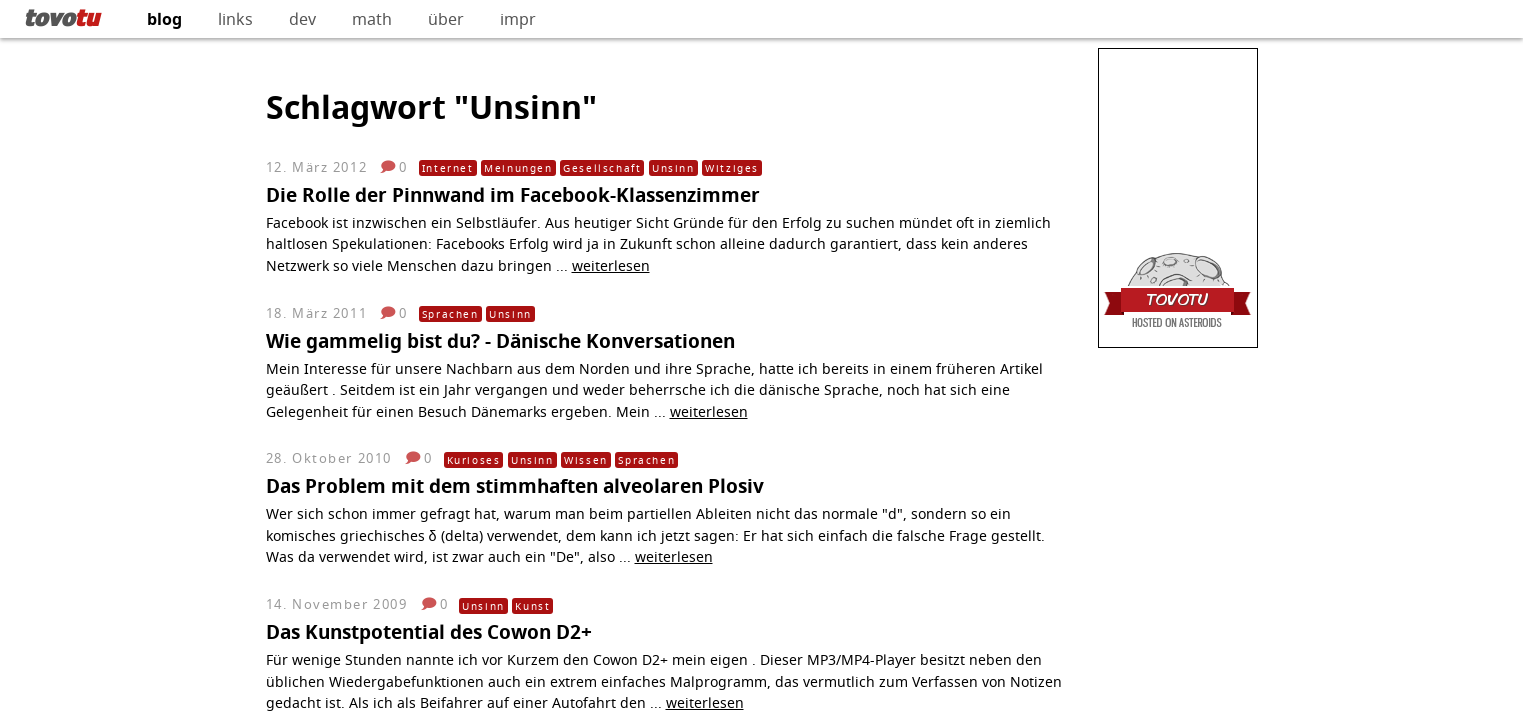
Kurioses (474, 460)
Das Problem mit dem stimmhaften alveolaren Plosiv (515, 485)
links (235, 19)
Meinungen (518, 168)
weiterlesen (611, 265)
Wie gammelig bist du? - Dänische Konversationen (500, 340)
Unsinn (673, 168)
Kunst (532, 606)
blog (164, 19)
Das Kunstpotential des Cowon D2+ (429, 631)
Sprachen (450, 314)
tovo (61, 17)
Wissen (586, 460)
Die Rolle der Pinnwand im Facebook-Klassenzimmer (513, 194)
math (372, 19)
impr (518, 19)
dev (302, 19)
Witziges (732, 168)
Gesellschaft (602, 168)
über (446, 19)
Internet (448, 168)
